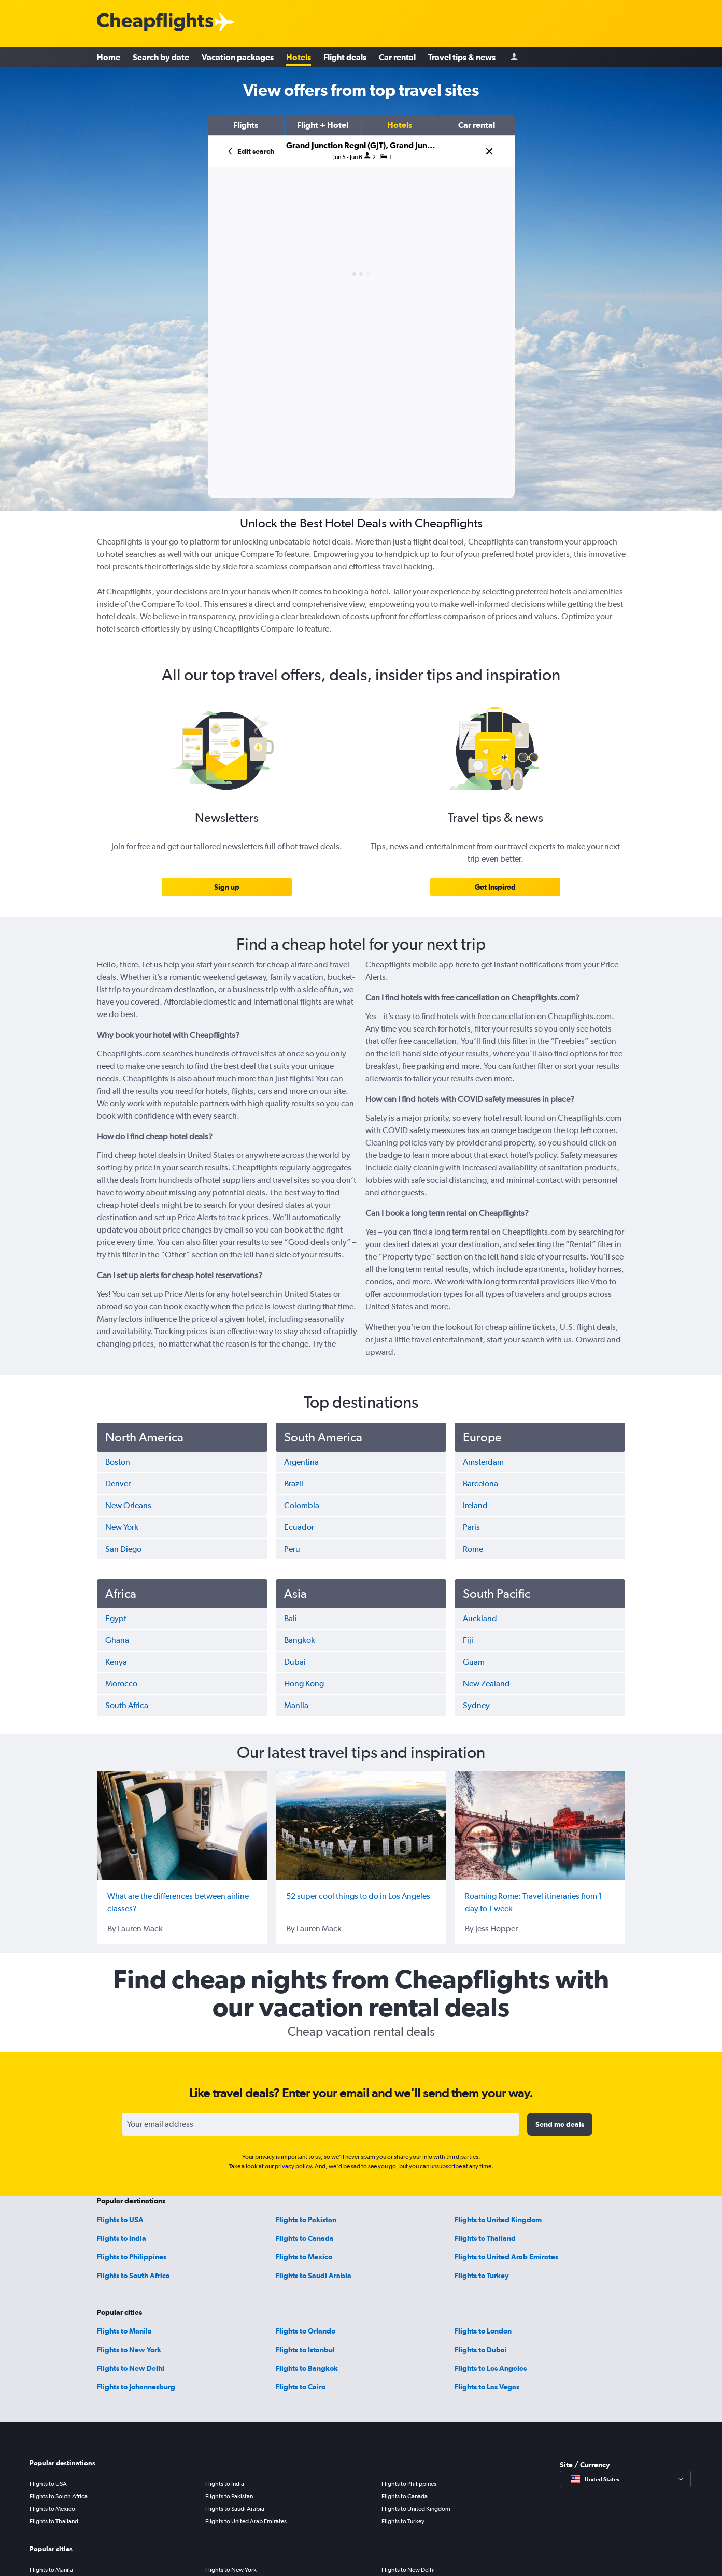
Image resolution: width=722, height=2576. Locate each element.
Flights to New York (129, 2349)
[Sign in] (514, 57)
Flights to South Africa (133, 2275)
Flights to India (121, 2238)
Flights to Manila (124, 2331)
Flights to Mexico (304, 2257)
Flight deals (344, 57)
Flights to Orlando (305, 2331)
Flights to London (483, 2331)
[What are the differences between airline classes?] (182, 1825)
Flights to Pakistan (306, 2219)
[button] (246, 125)
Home (108, 57)
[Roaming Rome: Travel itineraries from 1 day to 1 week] (540, 1825)
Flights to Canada (305, 2238)
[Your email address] (320, 2124)
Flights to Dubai (481, 2349)
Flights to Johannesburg (136, 2387)
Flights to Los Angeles (491, 2368)
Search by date (161, 57)
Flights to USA (120, 2219)
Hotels (298, 57)
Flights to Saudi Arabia (313, 2275)
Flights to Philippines (131, 2257)
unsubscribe (446, 2166)
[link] (227, 887)
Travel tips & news (462, 57)
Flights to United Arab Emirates (506, 2257)
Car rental (397, 57)
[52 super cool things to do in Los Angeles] (361, 1825)
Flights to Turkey (482, 2275)
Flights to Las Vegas (487, 2387)
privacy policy (293, 2166)
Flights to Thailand (485, 2238)
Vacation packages (238, 57)
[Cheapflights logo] (155, 22)
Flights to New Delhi (130, 2368)
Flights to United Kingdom (498, 2219)
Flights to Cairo (300, 2387)
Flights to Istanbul (305, 2349)
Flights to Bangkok (307, 2368)
